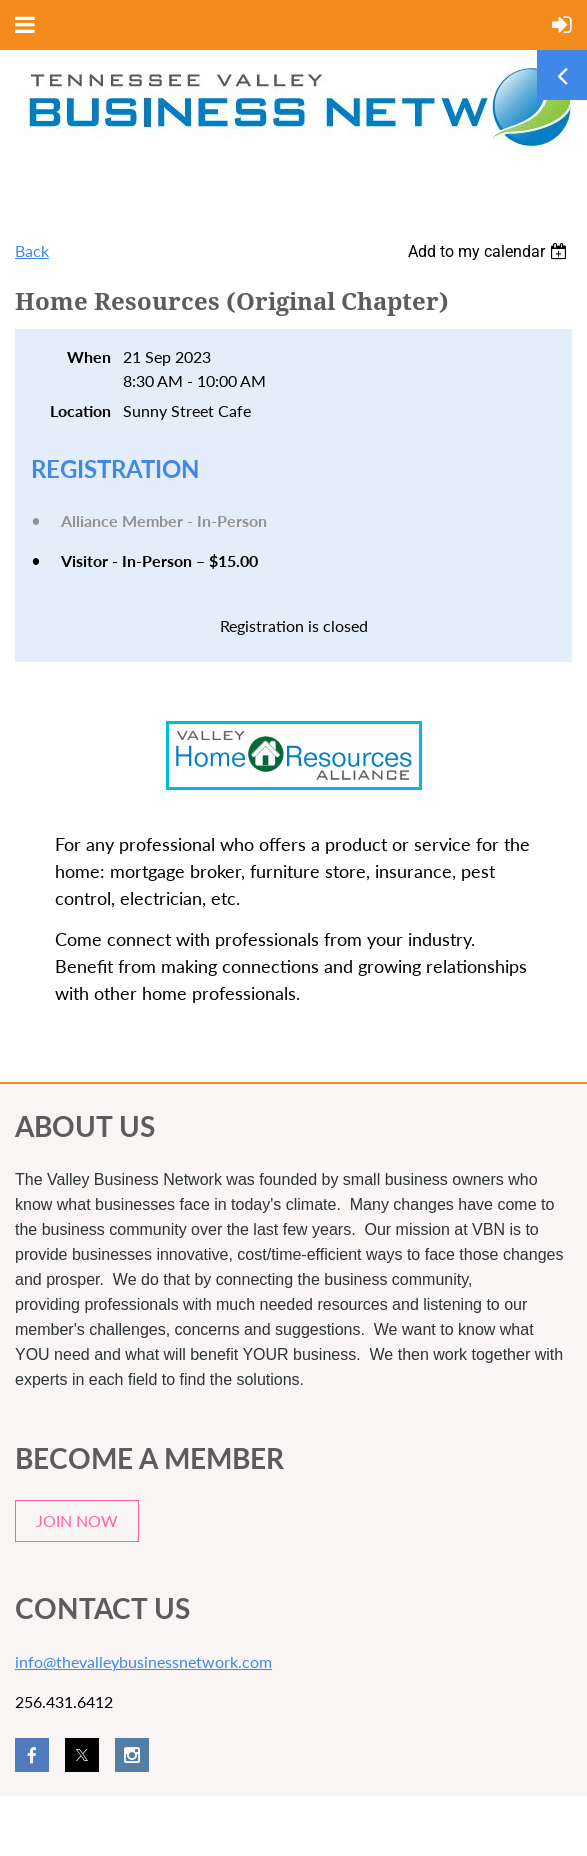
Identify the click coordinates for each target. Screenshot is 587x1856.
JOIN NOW (77, 1520)
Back (32, 250)
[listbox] (490, 251)
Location (80, 410)
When (89, 356)
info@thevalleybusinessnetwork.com (143, 1661)
